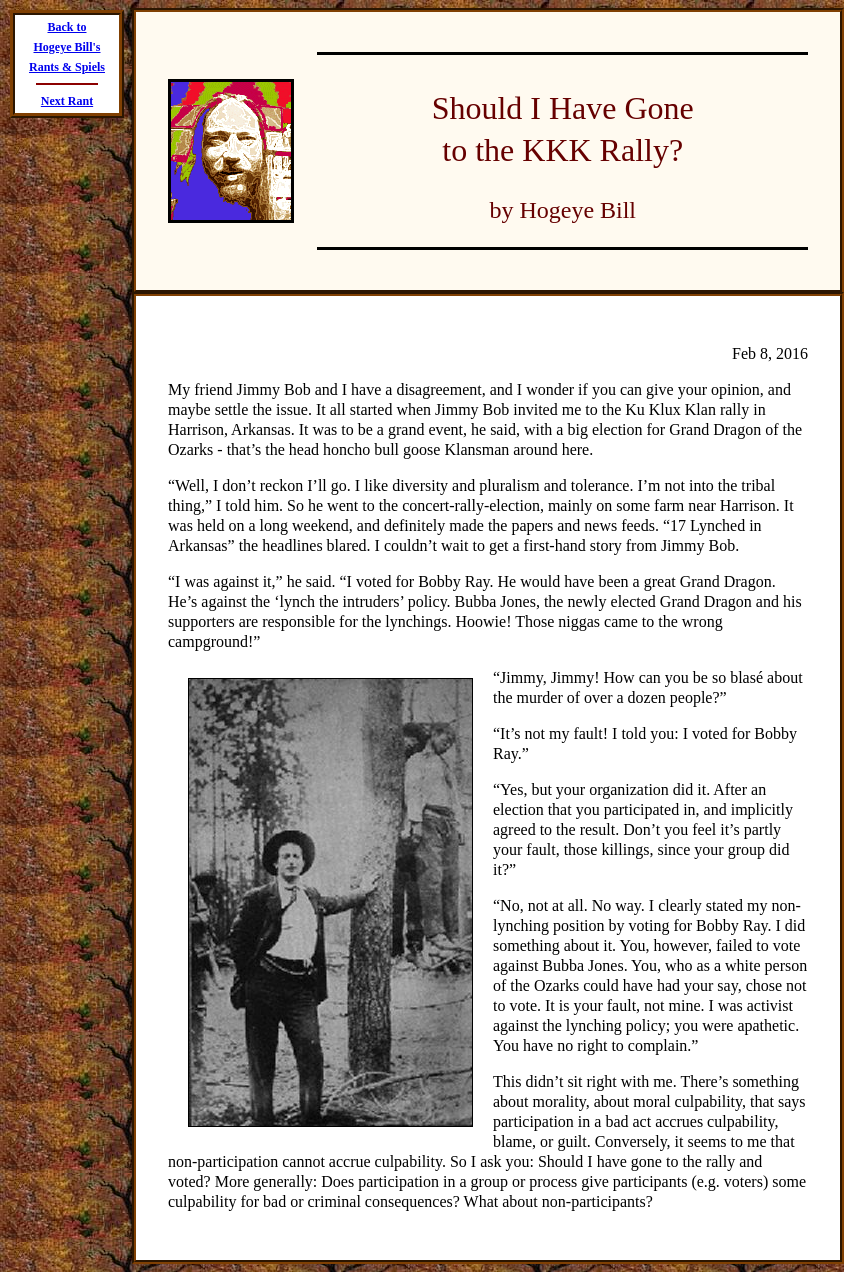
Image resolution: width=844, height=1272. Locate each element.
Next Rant (67, 101)
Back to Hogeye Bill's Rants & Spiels (67, 47)
